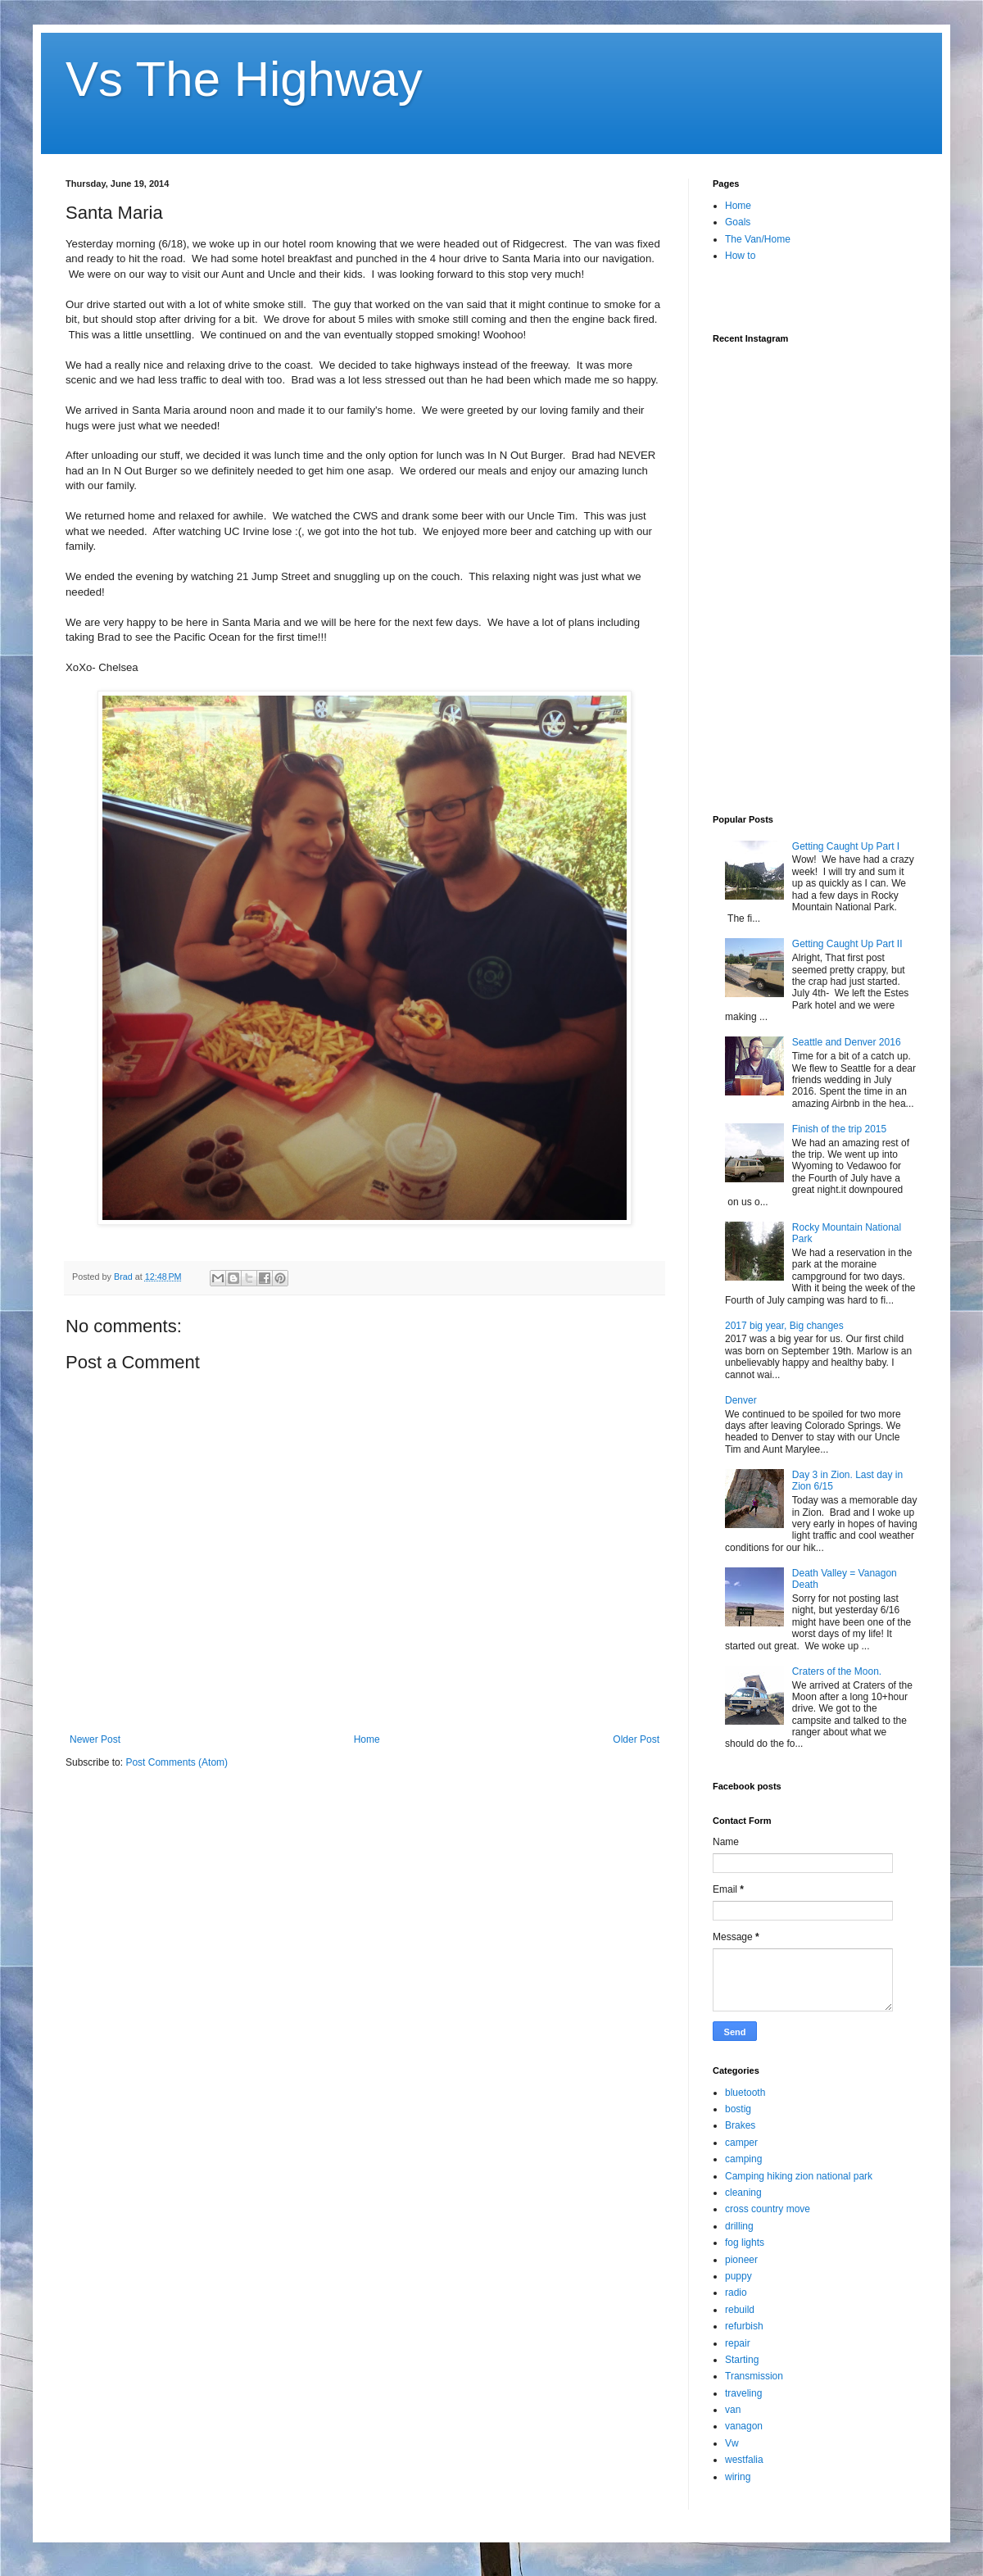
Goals (737, 222)
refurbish (744, 2326)
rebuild (739, 2309)
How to (740, 255)
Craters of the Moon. (836, 1671)
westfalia (744, 2459)
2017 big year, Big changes (784, 1325)
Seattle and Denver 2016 (846, 1042)
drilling (739, 2226)
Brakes (740, 2125)
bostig (738, 2109)
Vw (732, 2443)
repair (737, 2343)
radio (736, 2292)
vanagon (744, 2426)
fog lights (744, 2242)
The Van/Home (757, 239)
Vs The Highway (244, 79)
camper (741, 2142)
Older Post (636, 1739)
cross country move (767, 2209)
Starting (742, 2359)
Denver (741, 1400)
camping (743, 2159)
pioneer (741, 2259)
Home (367, 1739)
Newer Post (95, 1739)
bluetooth (745, 2092)
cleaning (743, 2192)
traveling (743, 2393)
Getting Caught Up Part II (847, 944)
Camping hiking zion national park (798, 2176)
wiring (737, 2477)
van (733, 2409)
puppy (738, 2276)
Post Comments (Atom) (176, 1762)
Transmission (754, 2376)
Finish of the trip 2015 (839, 1129)
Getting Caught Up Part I (845, 846)
